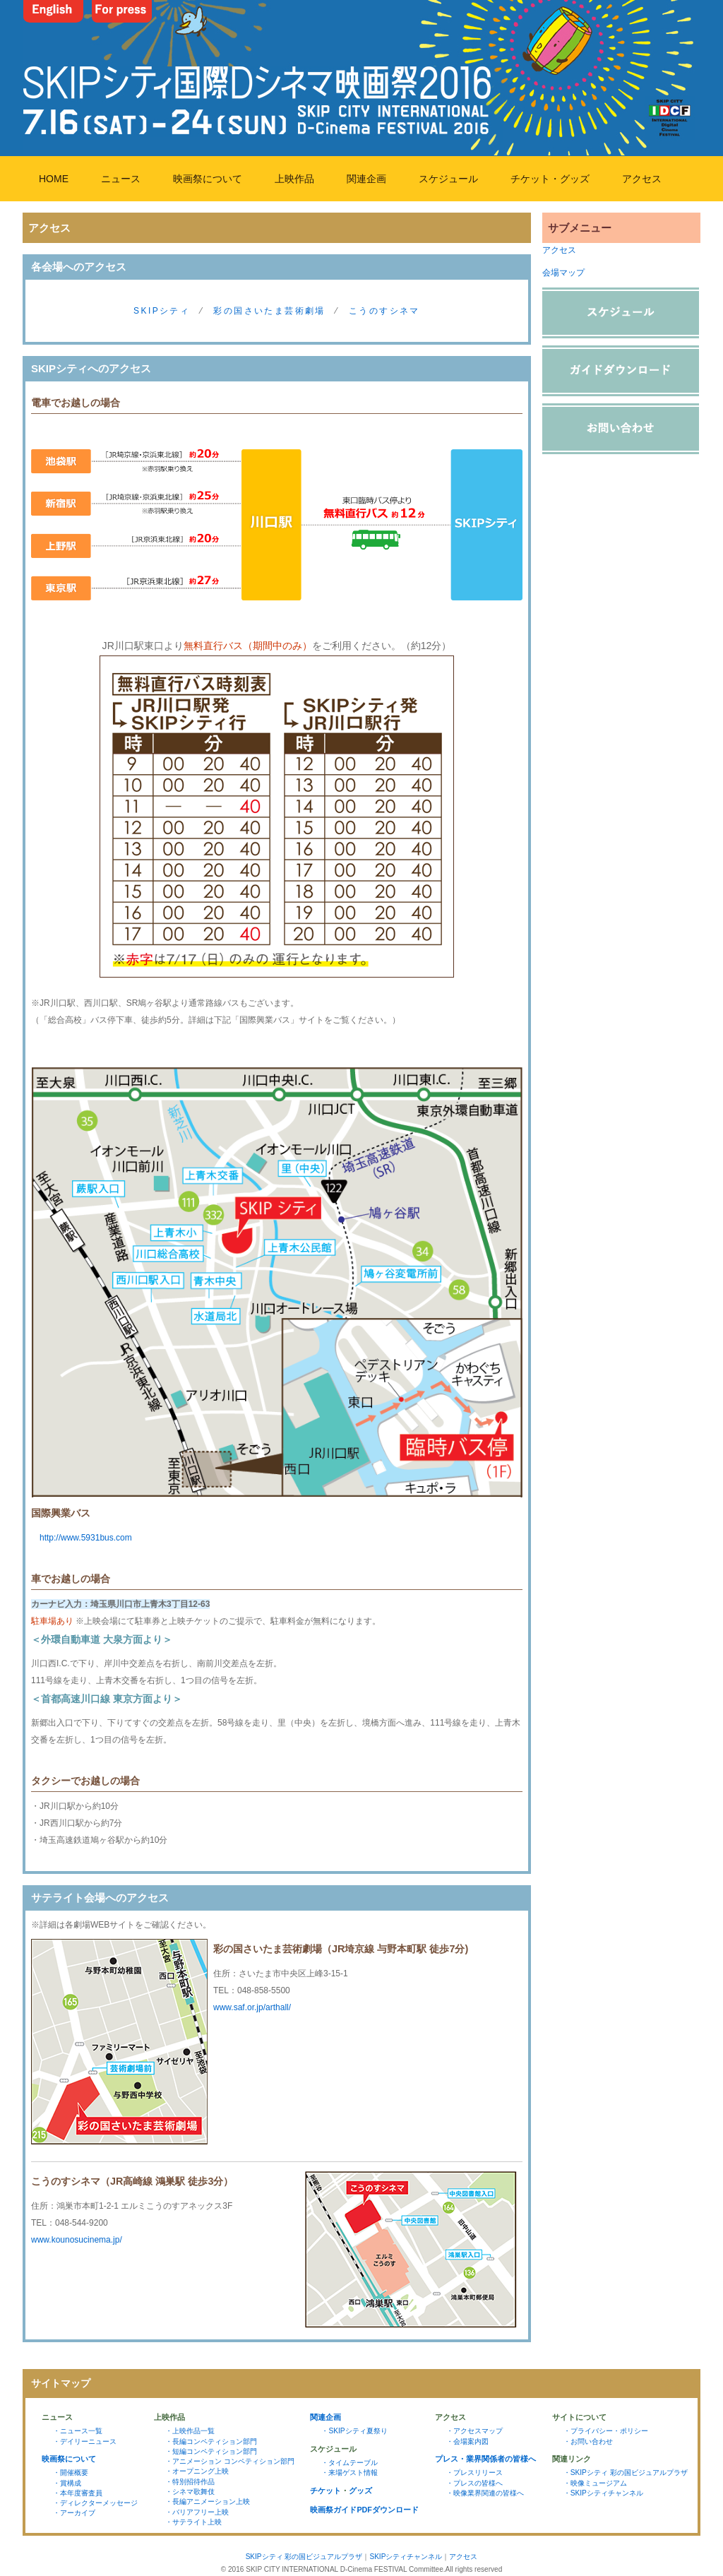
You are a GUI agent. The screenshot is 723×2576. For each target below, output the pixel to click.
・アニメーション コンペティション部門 (229, 2461)
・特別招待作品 (190, 2482)
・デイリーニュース (84, 2441)
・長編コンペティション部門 (211, 2441)
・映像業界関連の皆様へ (485, 2493)
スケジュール (448, 178)
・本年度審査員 (77, 2493)
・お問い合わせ (588, 2441)
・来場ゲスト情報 (349, 2472)
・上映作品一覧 (190, 2431)
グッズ (360, 2490)
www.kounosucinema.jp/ (76, 2240)
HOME (53, 178)
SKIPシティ (161, 311)
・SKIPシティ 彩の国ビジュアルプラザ (625, 2472)
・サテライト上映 (193, 2522)
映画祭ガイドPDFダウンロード (364, 2509)
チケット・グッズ (550, 178)
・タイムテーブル (349, 2463)
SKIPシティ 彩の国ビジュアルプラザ (304, 2556)
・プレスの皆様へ (474, 2483)
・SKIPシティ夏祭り (354, 2431)
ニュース (121, 178)
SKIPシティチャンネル (405, 2556)
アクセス (642, 178)
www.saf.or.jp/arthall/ (252, 2007)
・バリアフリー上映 (197, 2512)
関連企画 (366, 178)
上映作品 (294, 178)
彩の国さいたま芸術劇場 (269, 311)
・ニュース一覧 (77, 2431)
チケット (325, 2490)
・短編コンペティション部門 (211, 2451)
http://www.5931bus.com (81, 1538)
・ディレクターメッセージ (95, 2503)
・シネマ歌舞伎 (190, 2491)
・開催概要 (70, 2472)
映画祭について (207, 178)
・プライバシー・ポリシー (605, 2431)
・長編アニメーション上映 (207, 2501)
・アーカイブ (74, 2513)
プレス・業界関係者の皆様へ (485, 2459)
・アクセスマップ (474, 2431)
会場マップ (563, 273)
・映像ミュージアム (595, 2483)
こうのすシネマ (384, 311)
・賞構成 (67, 2483)
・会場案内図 (467, 2441)
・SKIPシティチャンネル (603, 2493)
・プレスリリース (474, 2472)
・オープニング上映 (197, 2471)
